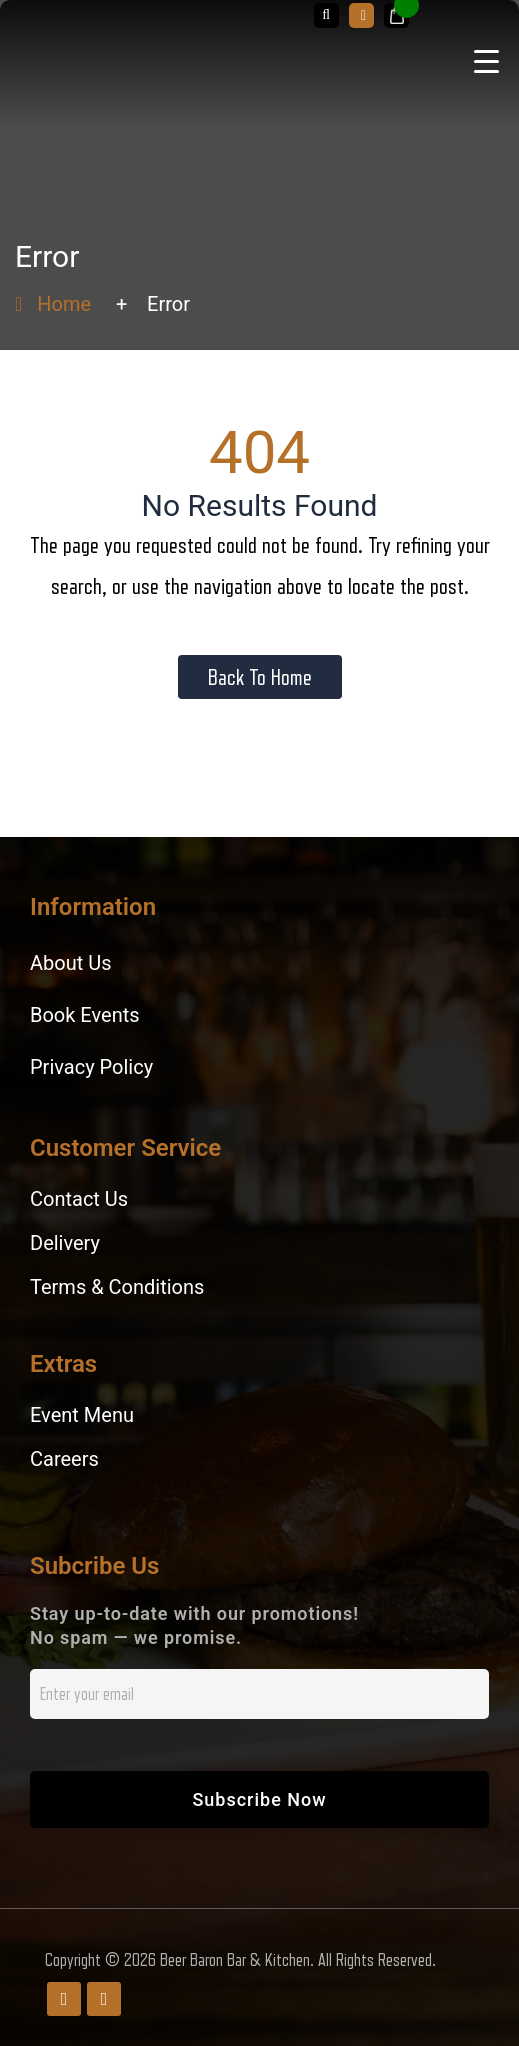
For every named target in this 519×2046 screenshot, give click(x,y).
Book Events (85, 1015)
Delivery (65, 1243)
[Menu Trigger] (486, 60)
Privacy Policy (91, 1067)
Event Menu (82, 1415)
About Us (71, 963)
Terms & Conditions (117, 1287)
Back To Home (260, 677)
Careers (64, 1459)
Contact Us (79, 1199)
